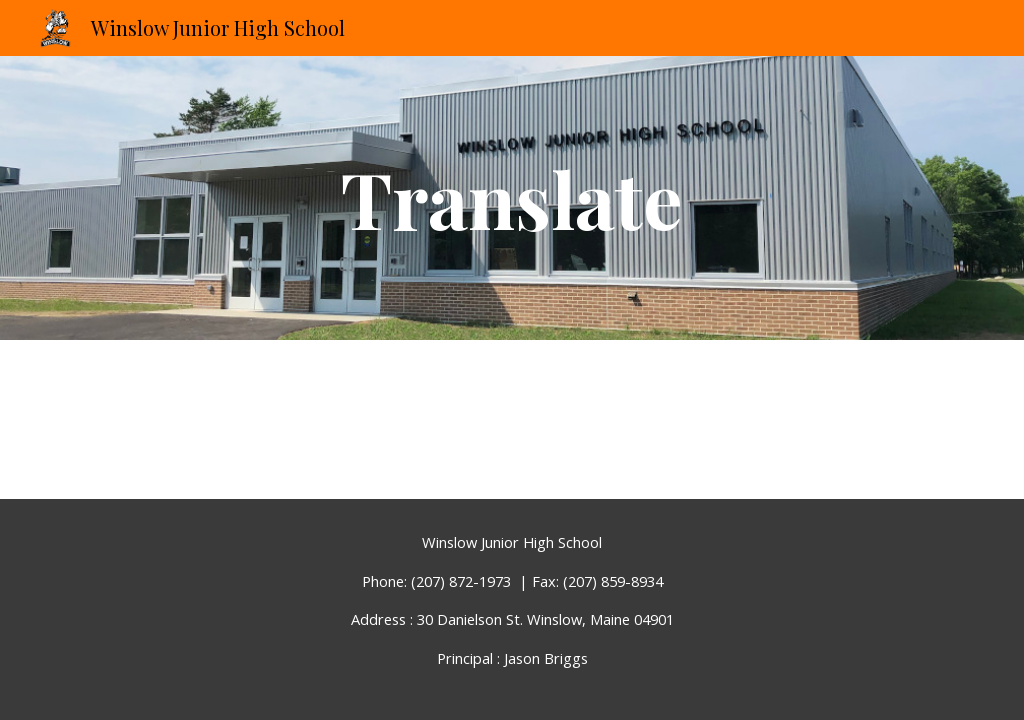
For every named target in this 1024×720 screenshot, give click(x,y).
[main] (511, 198)
